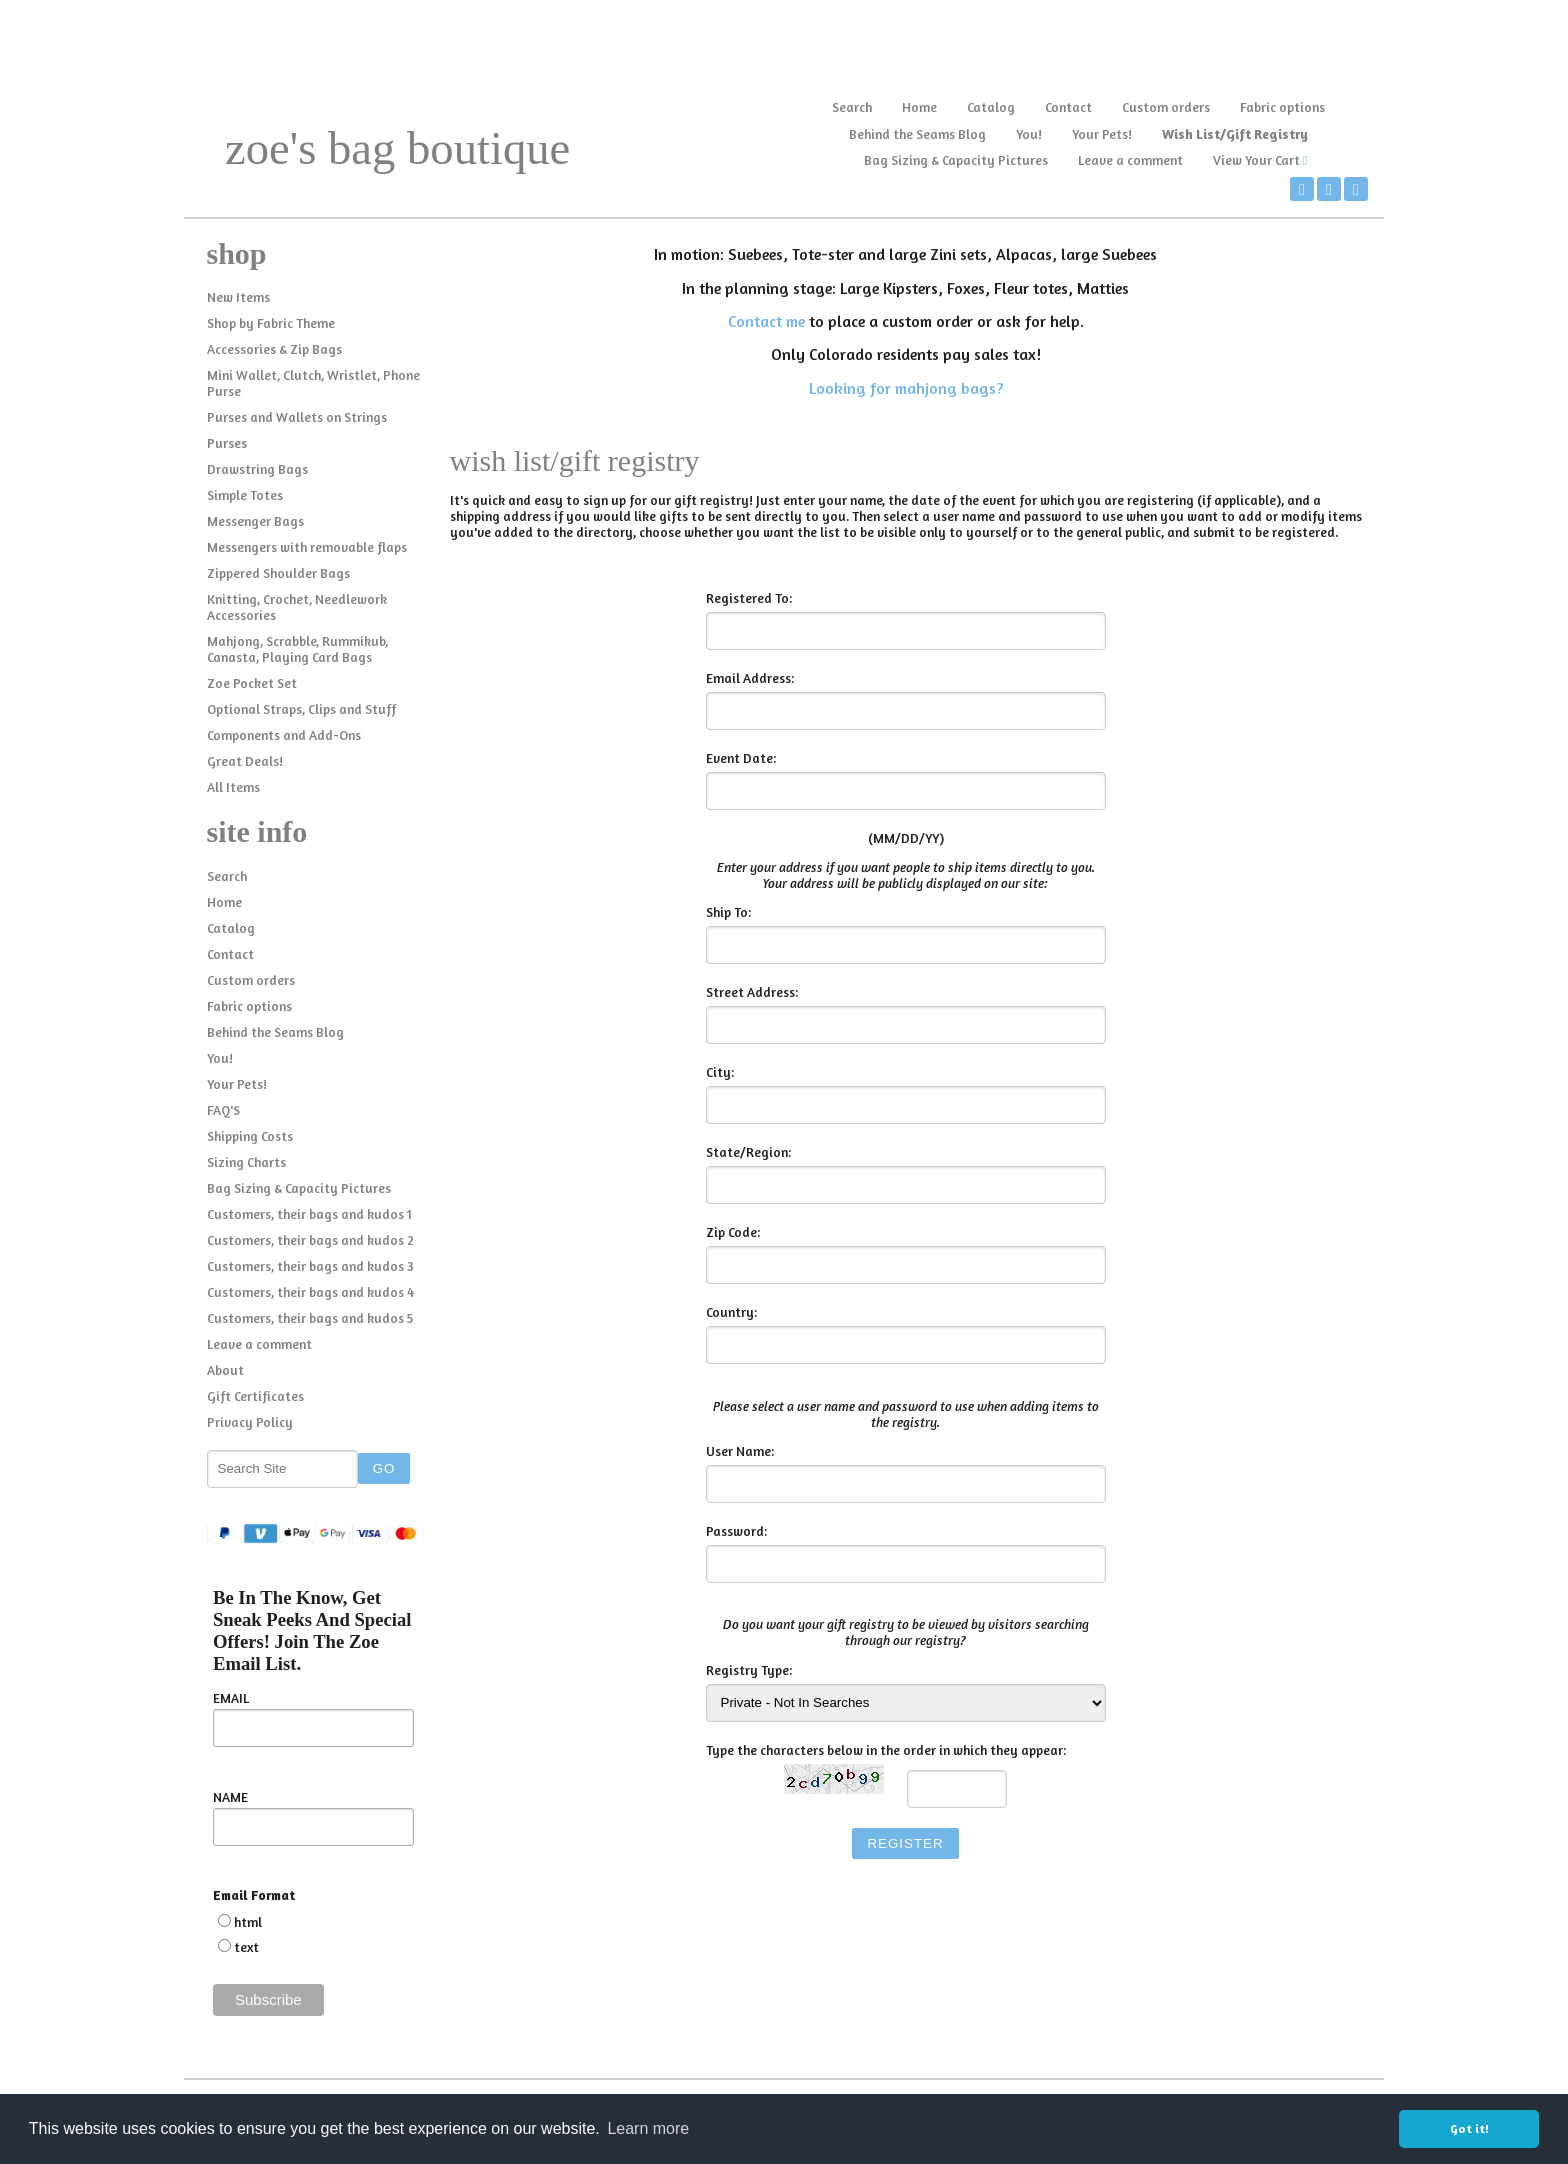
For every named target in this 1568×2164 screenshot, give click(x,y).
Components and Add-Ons (284, 735)
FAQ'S (223, 1110)
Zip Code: (733, 1232)
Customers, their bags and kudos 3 (310, 1266)
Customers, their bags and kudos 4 (310, 1292)
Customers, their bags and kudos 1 (309, 1214)
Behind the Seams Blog (917, 134)
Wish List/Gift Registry (1235, 134)
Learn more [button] (648, 2128)
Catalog (991, 107)
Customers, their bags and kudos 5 (310, 1318)
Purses (227, 443)
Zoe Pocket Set (252, 683)
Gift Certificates (255, 1396)
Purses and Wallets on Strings (297, 417)
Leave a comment (1130, 160)
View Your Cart (1256, 160)
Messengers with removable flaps (307, 547)
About (225, 1370)
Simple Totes (245, 495)
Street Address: (752, 992)
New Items (238, 297)
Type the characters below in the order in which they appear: (886, 1750)
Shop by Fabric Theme (271, 323)
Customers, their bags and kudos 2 (310, 1240)
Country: (731, 1312)
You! (1029, 134)
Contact (1068, 107)
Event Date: (741, 758)
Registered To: (749, 598)
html (248, 1922)
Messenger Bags (255, 521)
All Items (233, 787)
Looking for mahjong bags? (906, 388)
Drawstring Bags (257, 469)
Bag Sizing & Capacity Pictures (956, 160)
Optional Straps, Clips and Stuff (301, 709)
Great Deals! (245, 761)
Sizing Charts (246, 1162)
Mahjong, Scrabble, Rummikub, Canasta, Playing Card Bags (297, 649)
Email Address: (750, 678)
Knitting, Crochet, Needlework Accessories (297, 607)
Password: (736, 1531)
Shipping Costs (250, 1136)
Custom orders (1166, 107)
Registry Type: (749, 1670)
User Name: (740, 1451)
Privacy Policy (250, 1422)
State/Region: (748, 1152)
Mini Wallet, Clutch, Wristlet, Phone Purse (313, 383)
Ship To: (728, 912)
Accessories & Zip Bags (274, 349)
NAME (230, 1797)
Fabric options (1282, 107)
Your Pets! (1102, 134)
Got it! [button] (1469, 2128)
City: (720, 1072)
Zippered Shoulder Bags (278, 573)
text (246, 1947)
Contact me (766, 321)
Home (919, 107)
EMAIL (231, 1698)
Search (852, 107)
